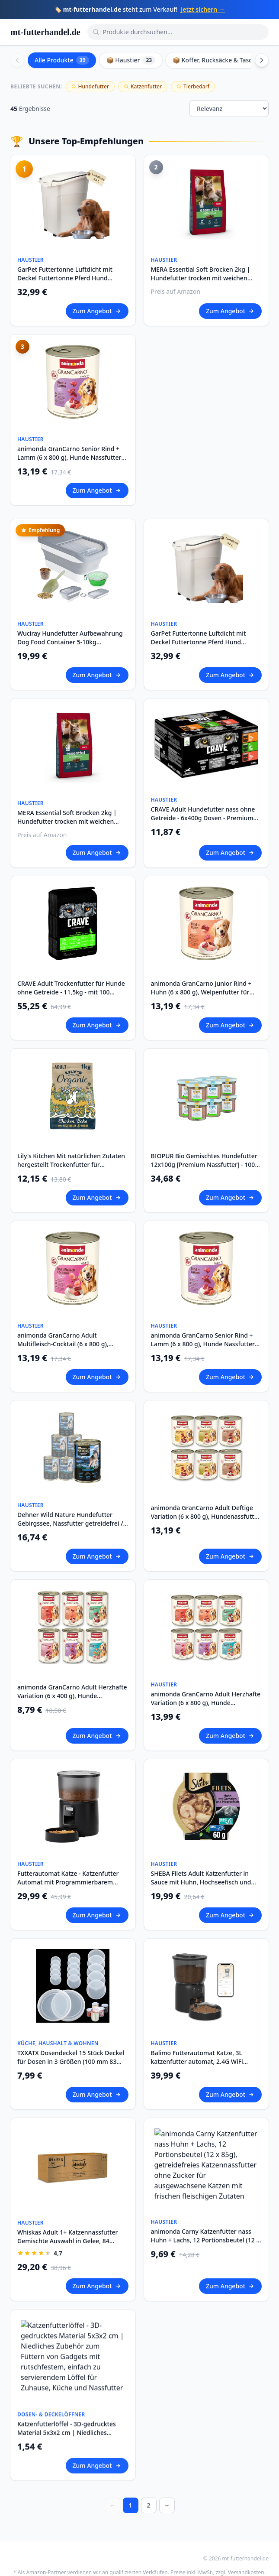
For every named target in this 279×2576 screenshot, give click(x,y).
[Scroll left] (17, 60)
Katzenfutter (143, 86)
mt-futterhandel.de (45, 32)
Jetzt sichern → (203, 9)
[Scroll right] (262, 60)
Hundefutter (90, 86)
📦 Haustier (131, 60)
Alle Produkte (62, 60)
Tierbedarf (192, 86)
